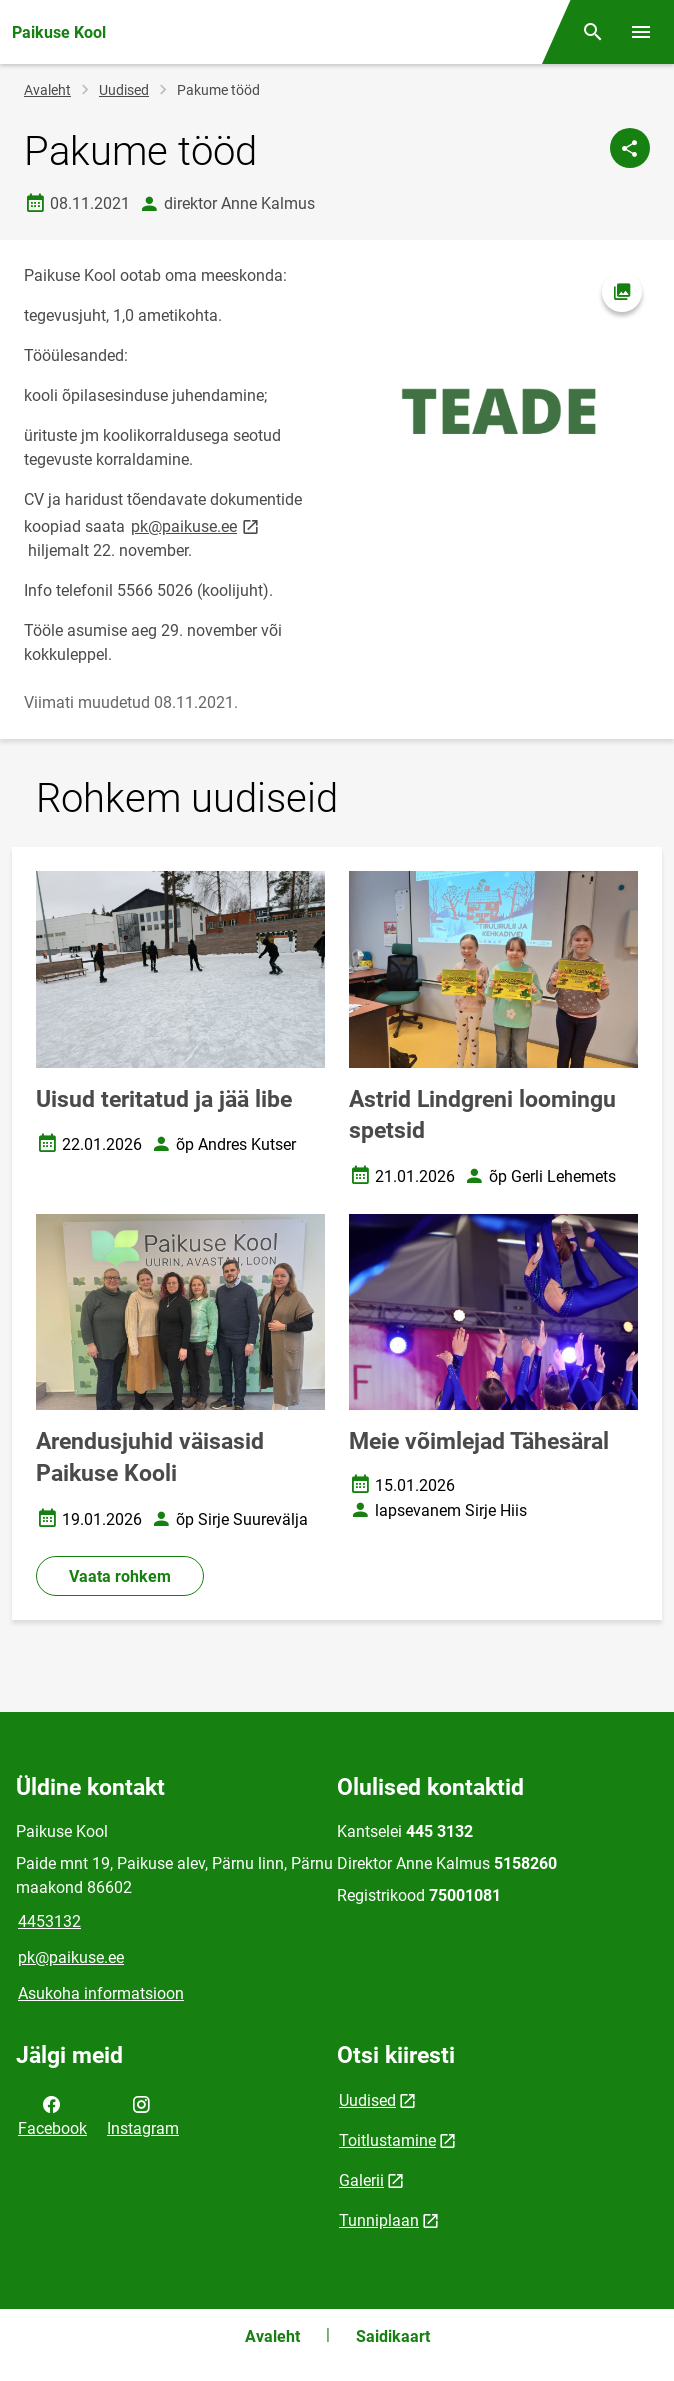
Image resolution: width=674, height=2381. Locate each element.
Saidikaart (393, 2336)
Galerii (361, 2180)
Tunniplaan (379, 2220)
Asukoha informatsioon (101, 1993)
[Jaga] (630, 148)
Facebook (52, 2115)
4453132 (49, 1921)
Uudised (124, 90)
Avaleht (47, 90)
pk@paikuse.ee (196, 525)
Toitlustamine (387, 2140)
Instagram (143, 2115)
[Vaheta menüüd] (641, 32)
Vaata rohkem (120, 1576)
